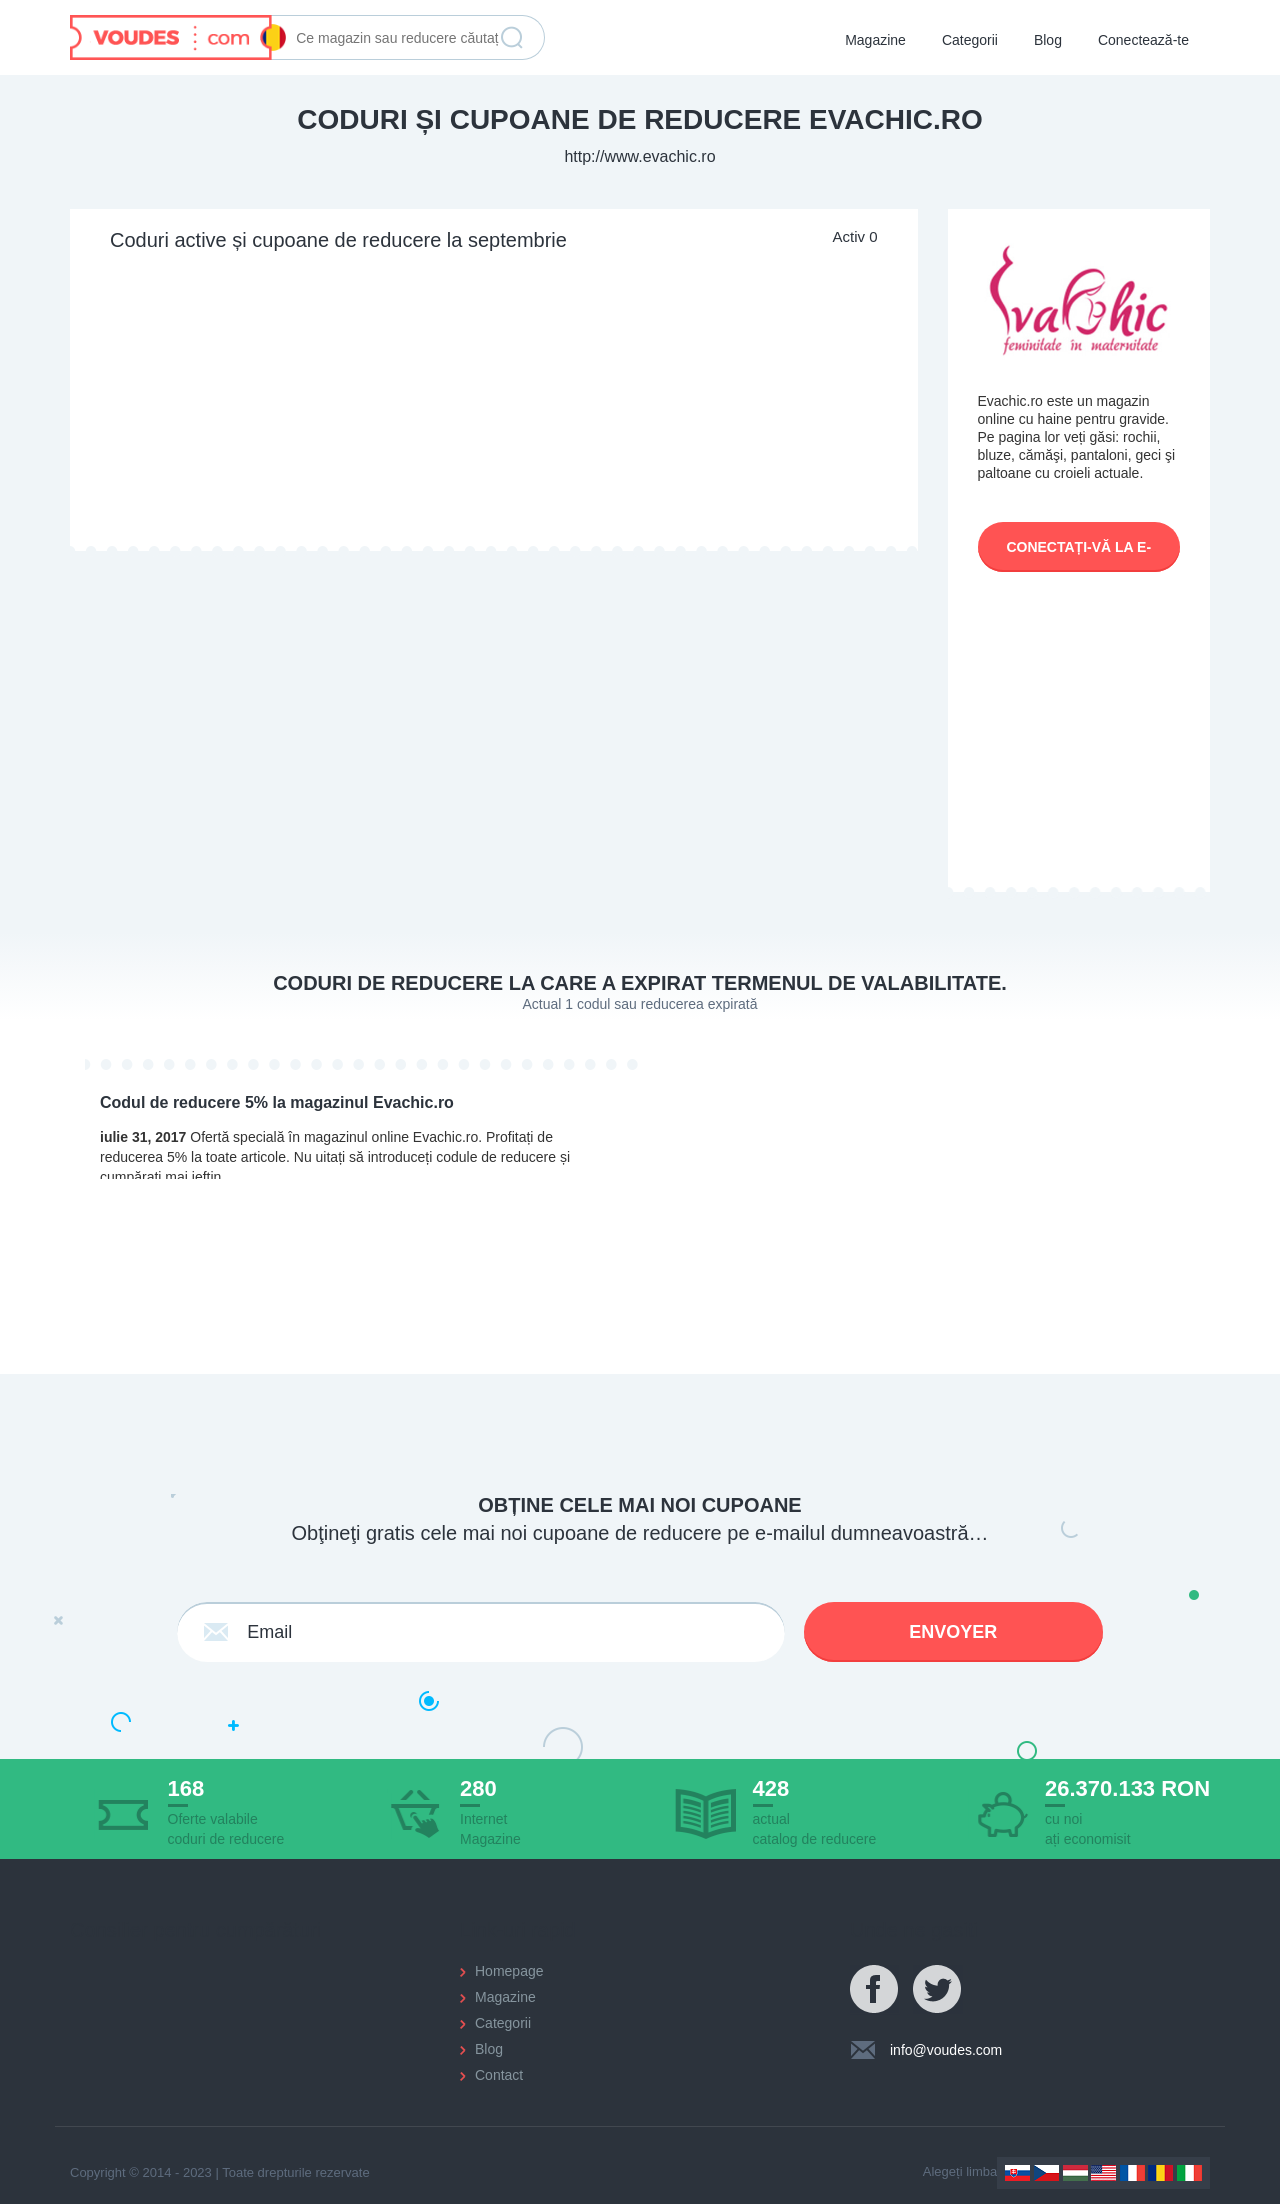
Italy (1189, 2173)
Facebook (875, 1990)
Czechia (1046, 2173)
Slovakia (1017, 2173)
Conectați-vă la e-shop (1078, 555)
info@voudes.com (946, 2050)
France (1132, 2173)
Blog (1048, 40)
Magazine (875, 40)
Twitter (938, 1990)
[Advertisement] (494, 401)
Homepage (509, 1971)
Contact (499, 2075)
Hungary (1075, 2173)
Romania (1160, 2173)
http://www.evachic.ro (639, 156)
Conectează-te (1143, 40)
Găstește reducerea (512, 38)
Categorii (970, 40)
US (1103, 2173)
